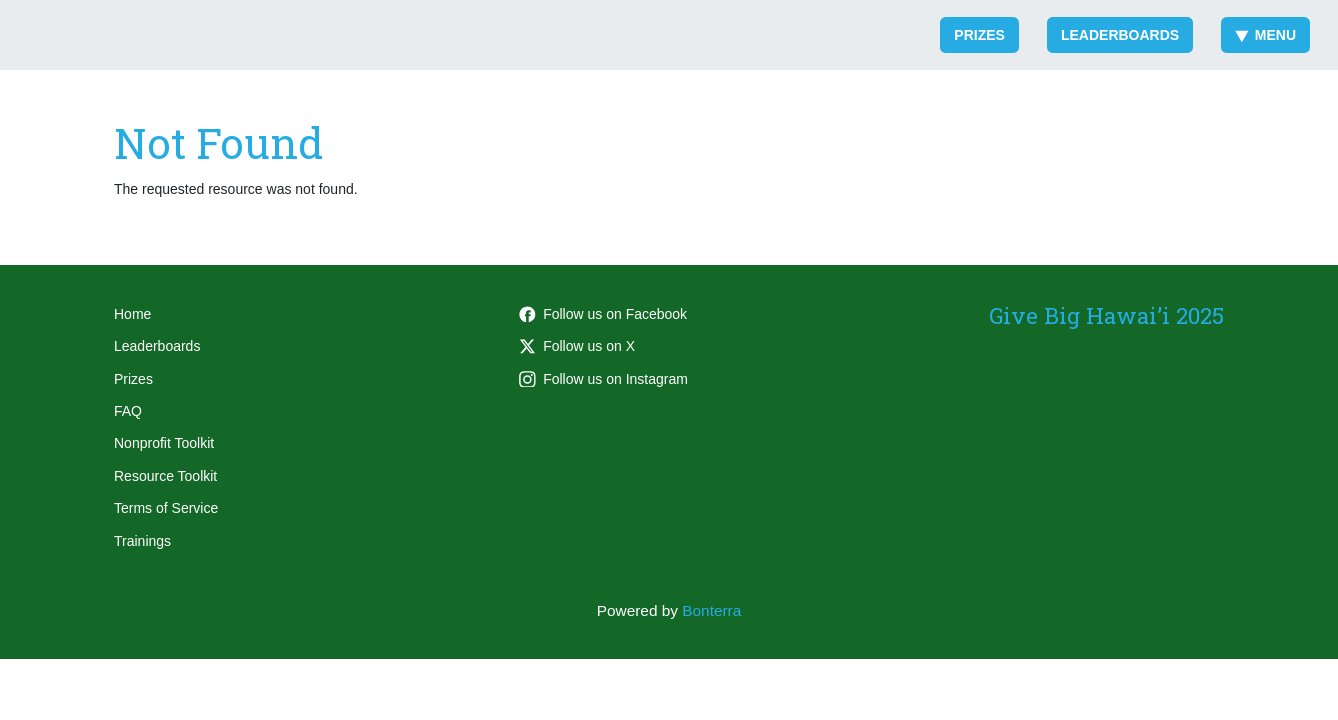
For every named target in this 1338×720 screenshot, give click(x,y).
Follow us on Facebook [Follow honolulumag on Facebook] (603, 314)
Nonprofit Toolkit (164, 443)
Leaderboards (1120, 35)
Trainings (142, 541)
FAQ (128, 411)
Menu (1265, 35)
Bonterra (711, 610)
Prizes (979, 35)
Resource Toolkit (165, 476)
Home (132, 314)
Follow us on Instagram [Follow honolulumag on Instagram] (603, 379)
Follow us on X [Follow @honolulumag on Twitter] (577, 346)
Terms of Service (166, 508)
